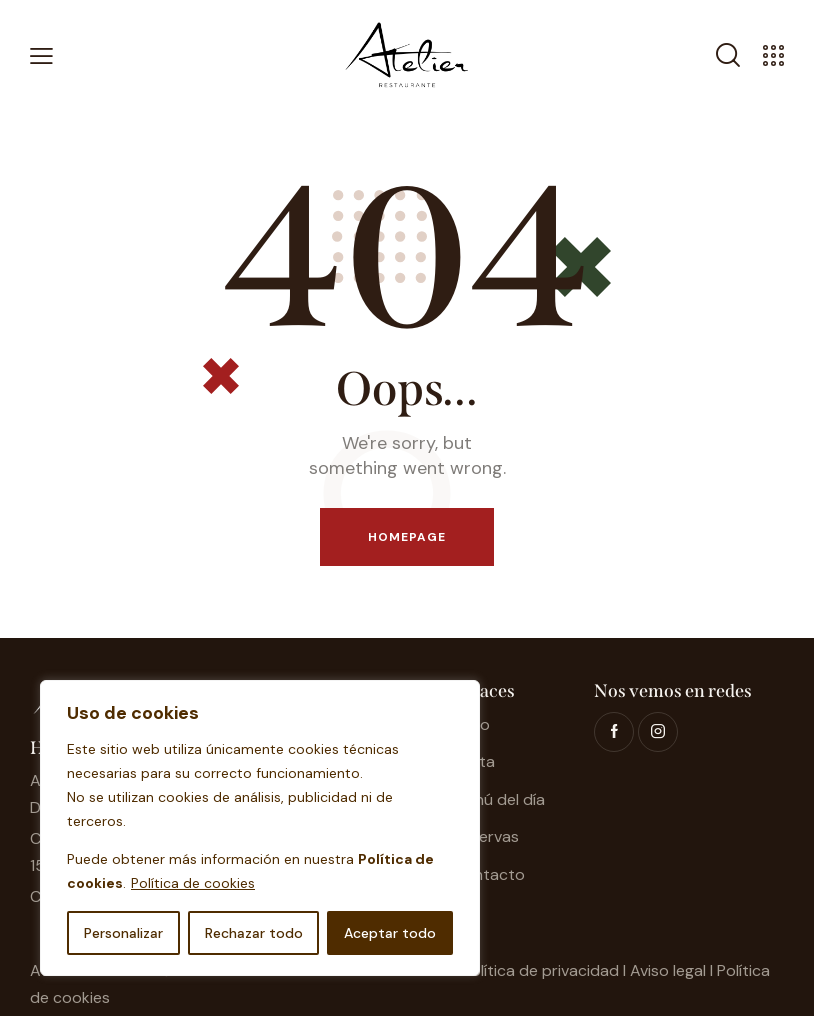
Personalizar (123, 933)
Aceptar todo (390, 933)
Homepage (407, 537)
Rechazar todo (254, 933)
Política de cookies (193, 883)
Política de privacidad (540, 970)
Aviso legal (668, 970)
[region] (260, 828)
